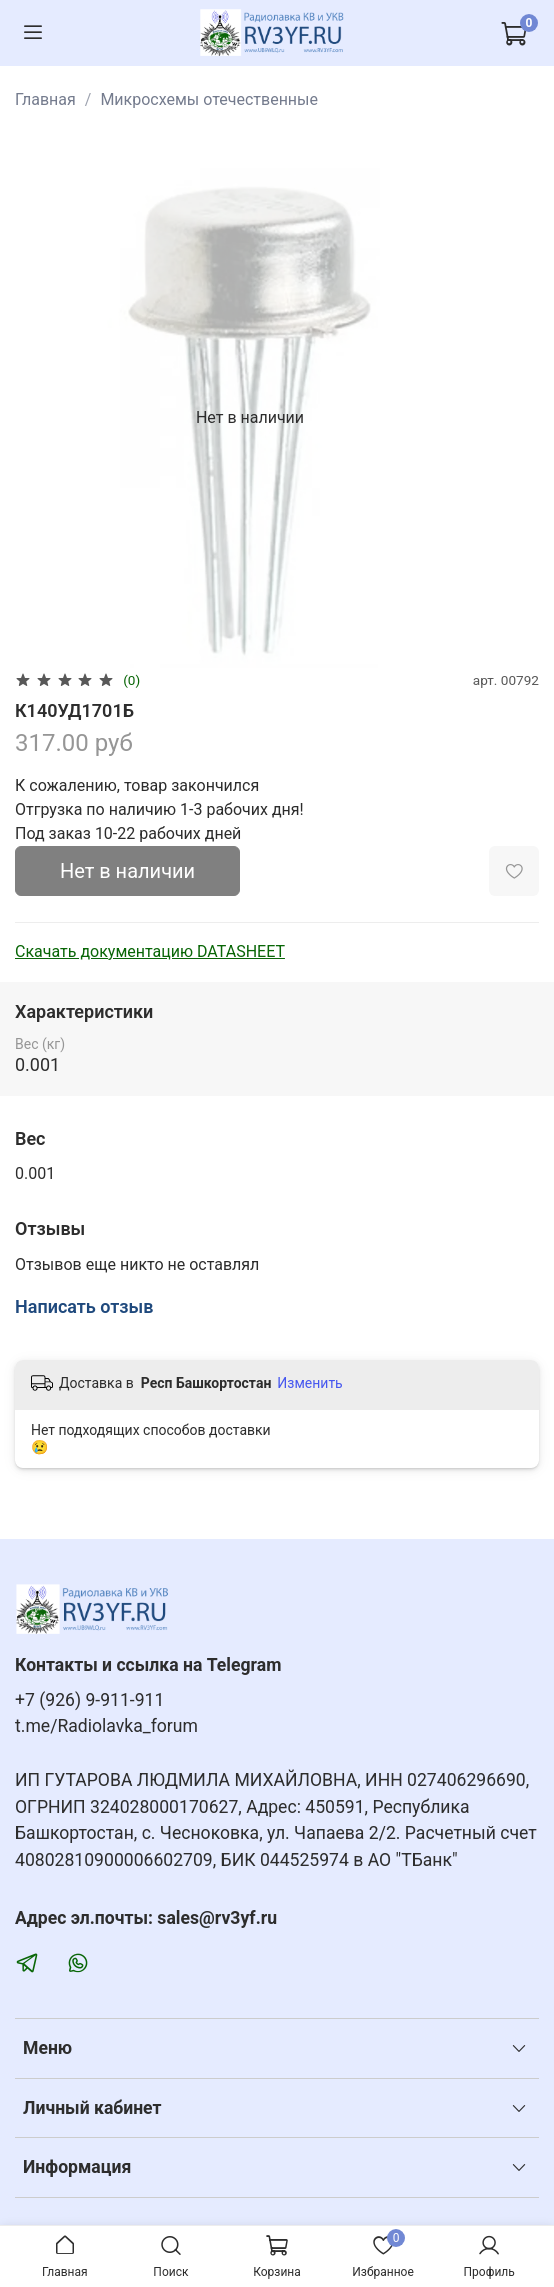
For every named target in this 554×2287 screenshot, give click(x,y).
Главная (45, 99)
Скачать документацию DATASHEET (150, 951)
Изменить (309, 1383)
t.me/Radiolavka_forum (106, 1726)
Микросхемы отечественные (209, 99)
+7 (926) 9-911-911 (89, 1700)
